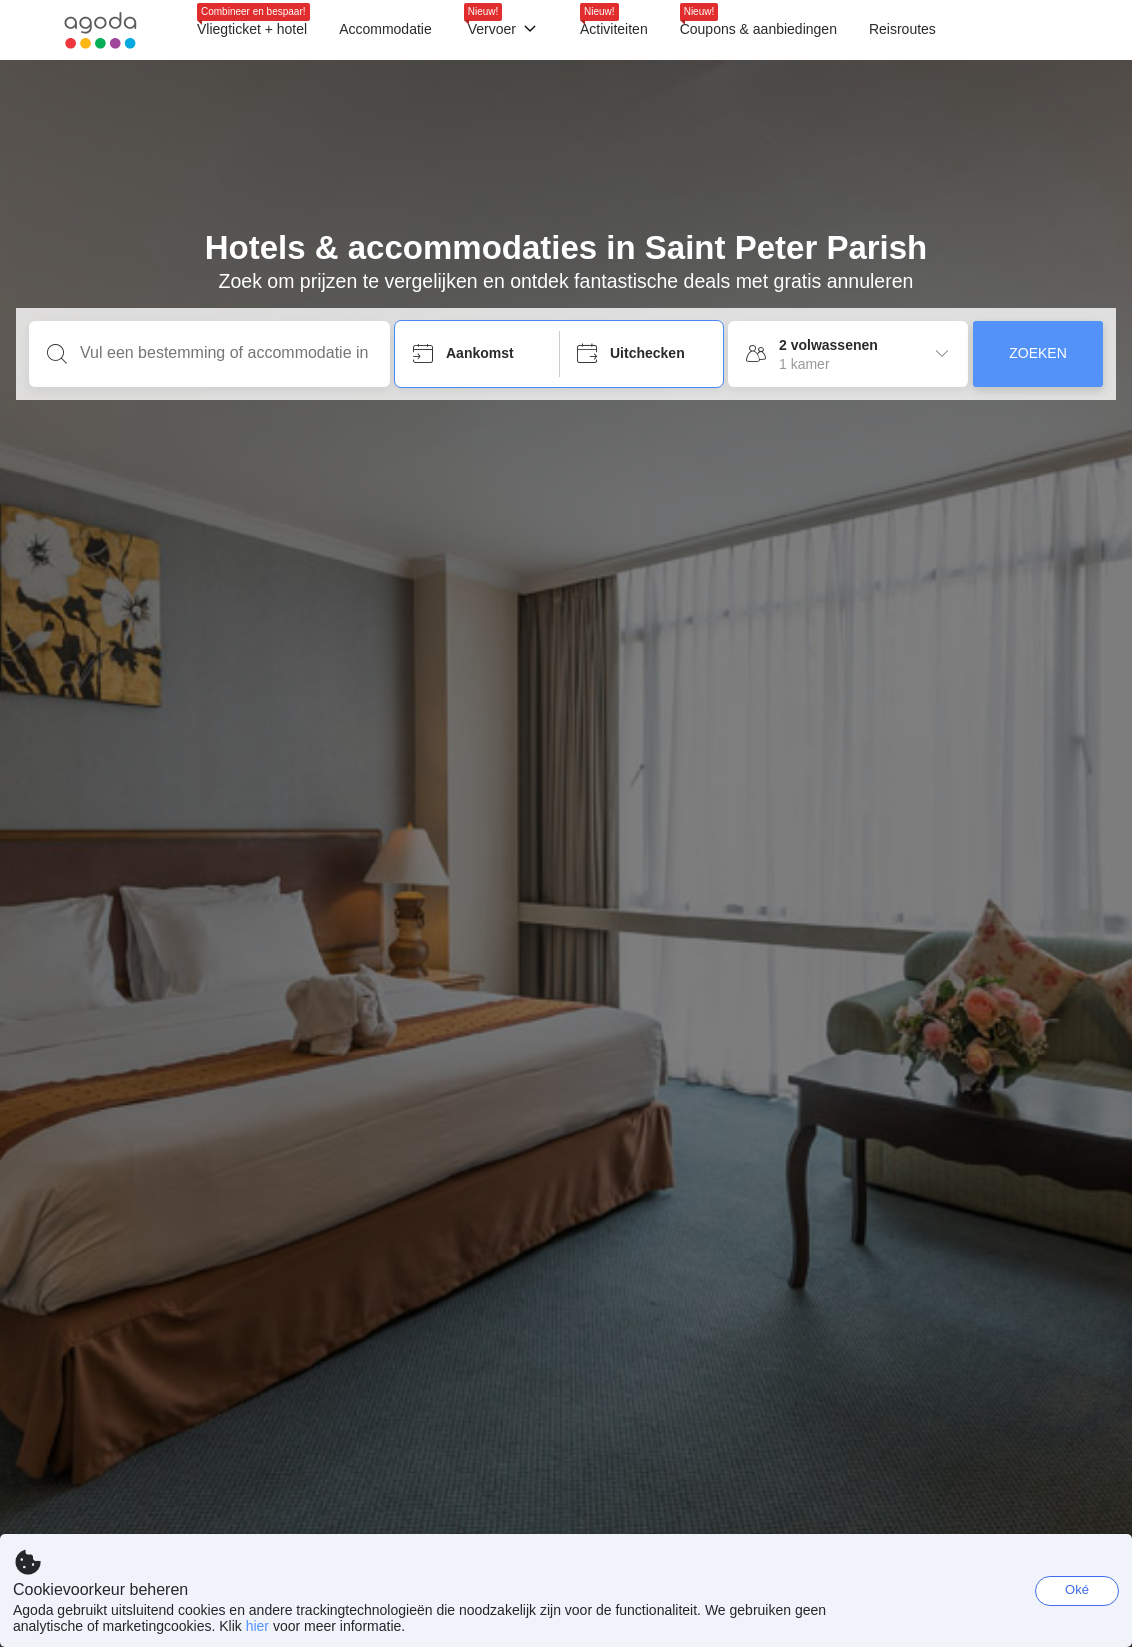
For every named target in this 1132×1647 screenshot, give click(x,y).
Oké (1077, 1589)
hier (257, 1626)
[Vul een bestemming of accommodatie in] (225, 353)
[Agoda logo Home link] (100, 30)
